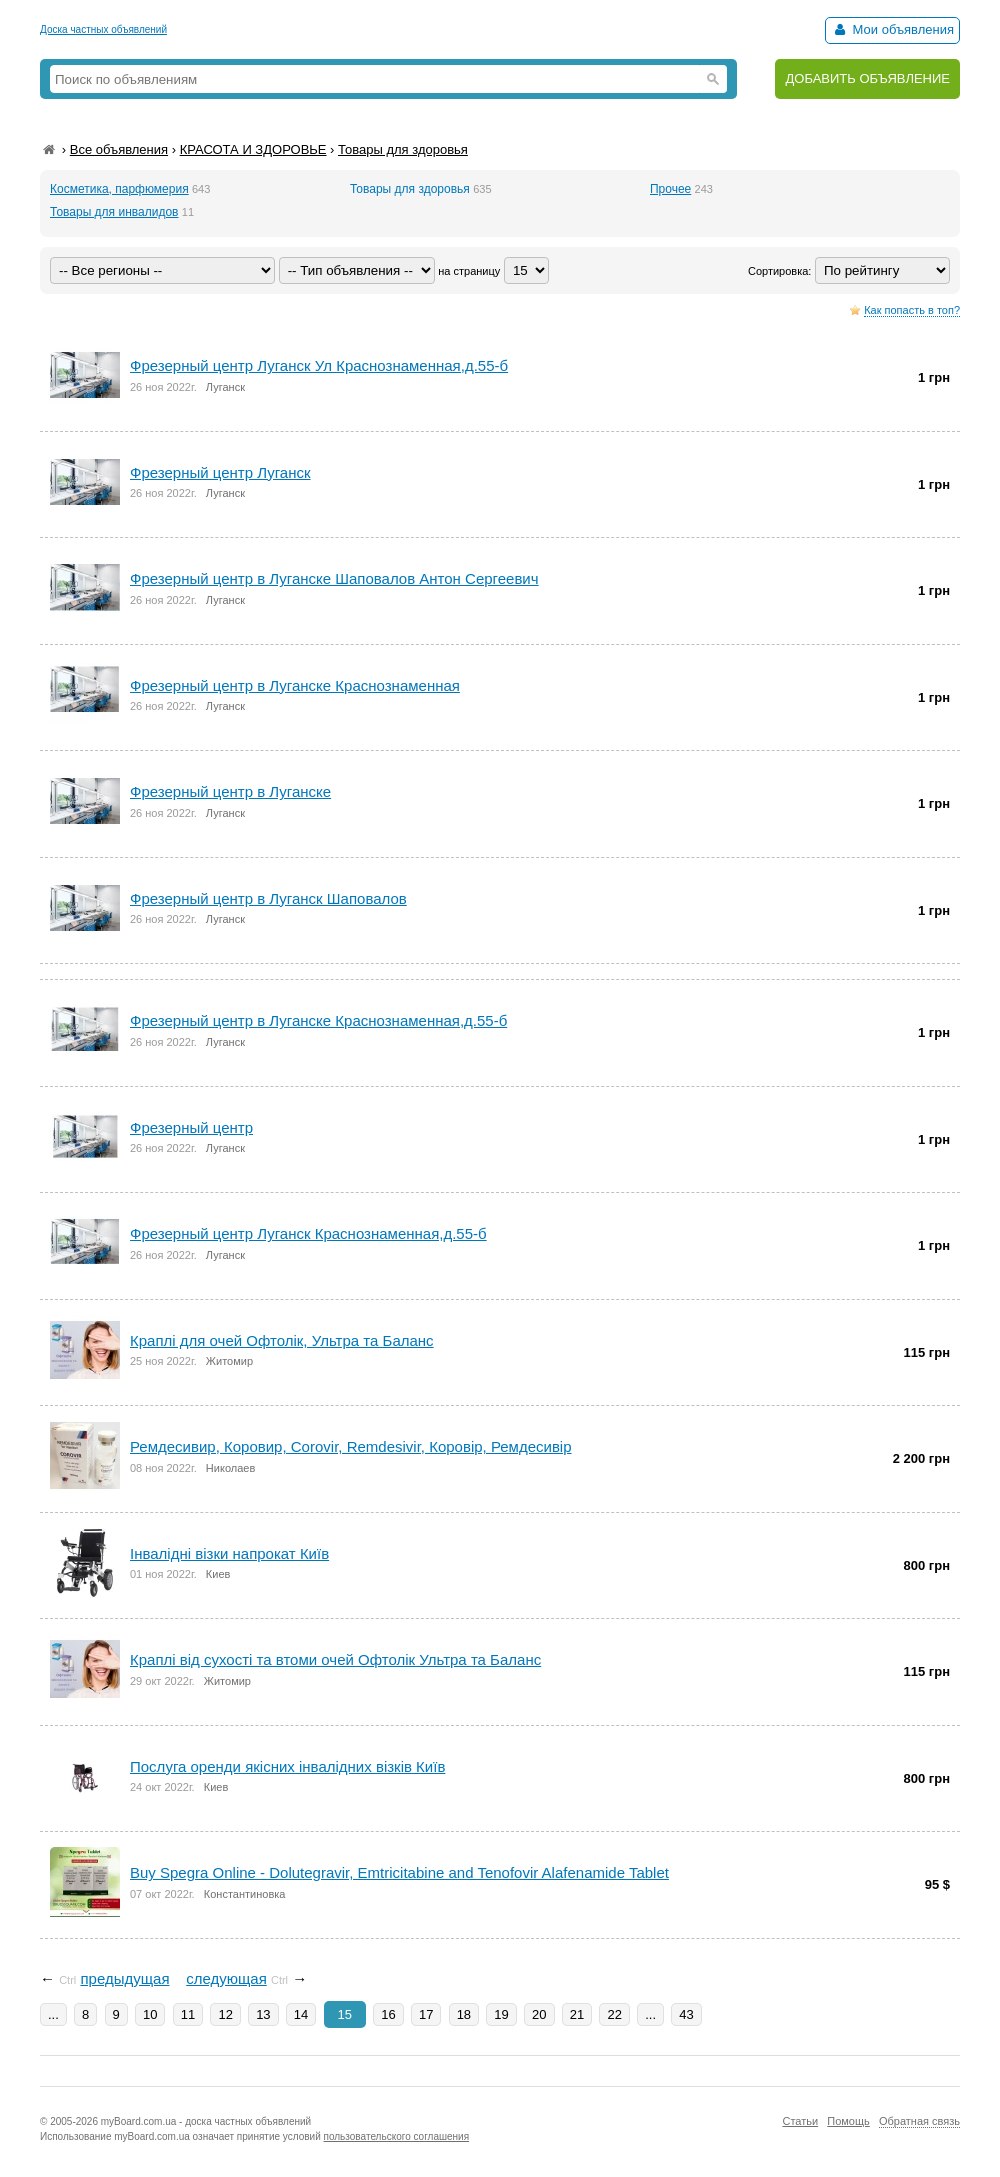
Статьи (800, 2121)
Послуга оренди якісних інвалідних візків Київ (287, 1766)
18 (464, 2014)
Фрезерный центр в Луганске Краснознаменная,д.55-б (318, 1020)
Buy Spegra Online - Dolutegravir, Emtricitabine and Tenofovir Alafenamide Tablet (399, 1872)
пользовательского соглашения (397, 2136)
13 (263, 2014)
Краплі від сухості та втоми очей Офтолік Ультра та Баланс (335, 1659)
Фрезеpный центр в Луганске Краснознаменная (295, 685)
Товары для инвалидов (114, 212)
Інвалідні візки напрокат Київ (229, 1553)
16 (388, 2014)
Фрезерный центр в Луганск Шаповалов (268, 898)
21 (577, 2014)
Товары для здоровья (403, 149)
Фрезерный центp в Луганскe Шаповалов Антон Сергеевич (334, 578)
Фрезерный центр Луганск (220, 472)
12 (225, 2014)
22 (614, 2014)
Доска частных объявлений (103, 29)
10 (150, 2014)
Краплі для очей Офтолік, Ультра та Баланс (282, 1340)
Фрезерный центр (191, 1127)
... (53, 2014)
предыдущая (124, 1978)
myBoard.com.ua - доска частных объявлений (206, 2121)
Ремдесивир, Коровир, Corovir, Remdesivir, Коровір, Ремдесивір (351, 1446)
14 (301, 2014)
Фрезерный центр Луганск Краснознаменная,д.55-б (308, 1233)
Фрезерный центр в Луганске (230, 791)
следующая (226, 1978)
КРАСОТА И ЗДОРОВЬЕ (253, 149)
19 (501, 2014)
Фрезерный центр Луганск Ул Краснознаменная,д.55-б (319, 365)
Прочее (670, 189)
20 (539, 2014)
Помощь (848, 2121)
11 (188, 2014)
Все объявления (119, 149)
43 (686, 2014)
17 (426, 2014)
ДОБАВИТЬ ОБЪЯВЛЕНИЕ (867, 78)
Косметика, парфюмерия (119, 189)
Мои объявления (892, 29)
